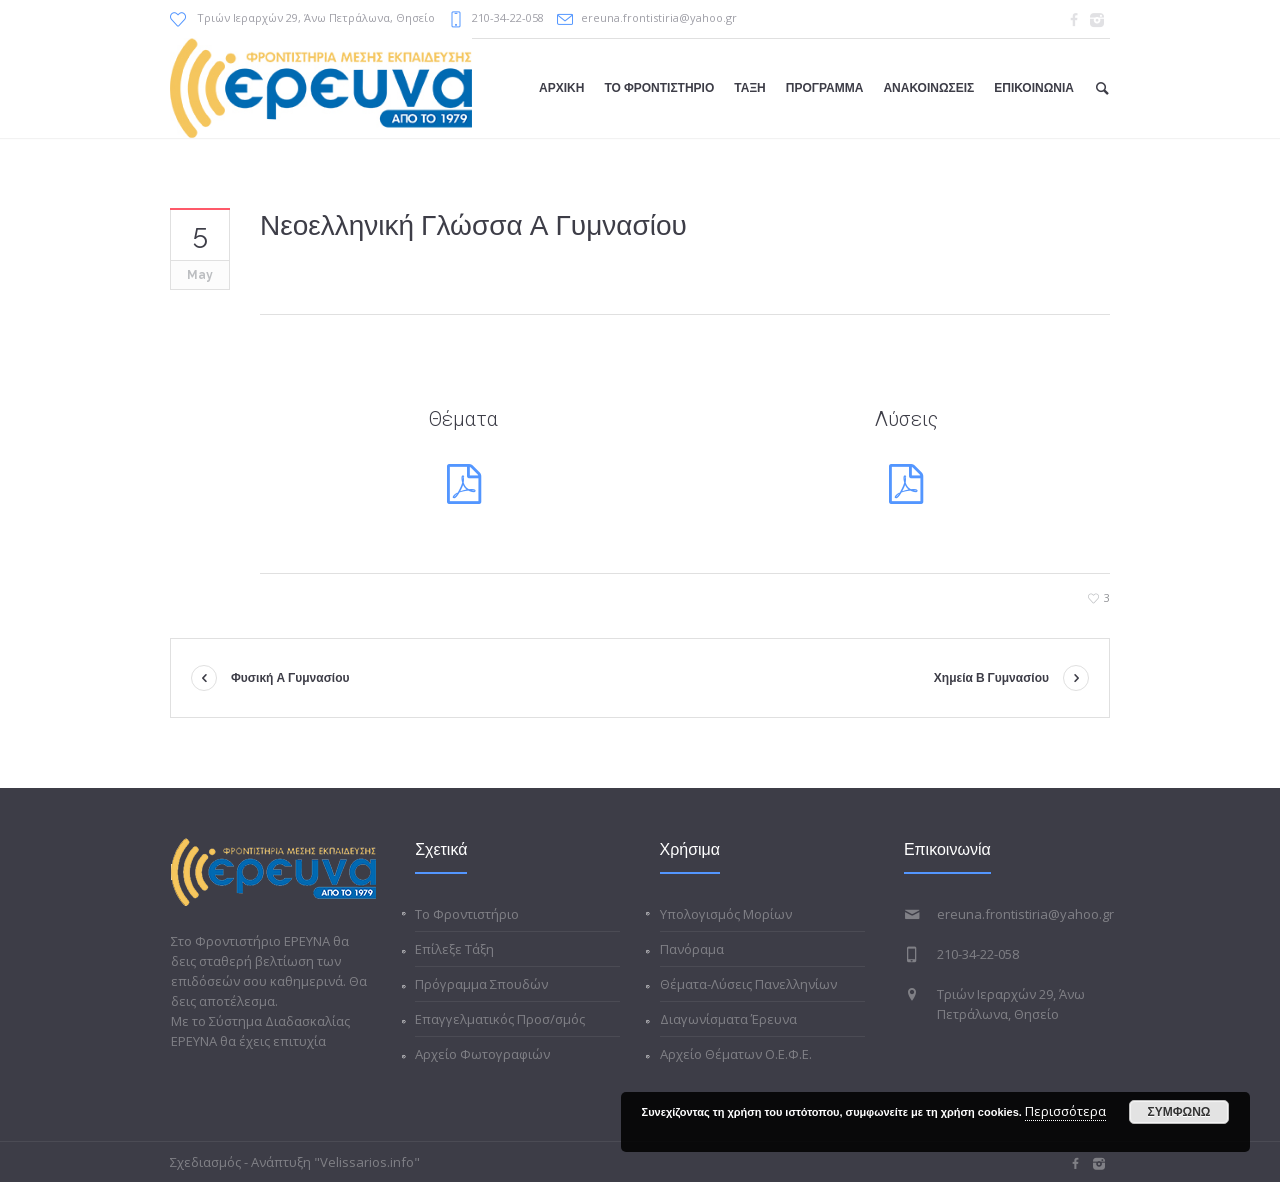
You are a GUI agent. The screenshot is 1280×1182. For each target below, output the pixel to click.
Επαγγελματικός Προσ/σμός (500, 1019)
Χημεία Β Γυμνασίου (991, 678)
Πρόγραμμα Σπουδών (481, 984)
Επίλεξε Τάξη (454, 949)
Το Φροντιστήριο (467, 914)
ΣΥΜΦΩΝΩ (1179, 1112)
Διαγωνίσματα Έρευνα (728, 1019)
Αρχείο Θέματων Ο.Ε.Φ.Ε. (736, 1054)
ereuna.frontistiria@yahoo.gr (659, 17)
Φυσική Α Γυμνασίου (290, 678)
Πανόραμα (692, 949)
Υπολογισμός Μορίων (726, 914)
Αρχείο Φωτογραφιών (482, 1054)
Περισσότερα (1065, 1111)
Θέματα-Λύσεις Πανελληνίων (748, 984)
